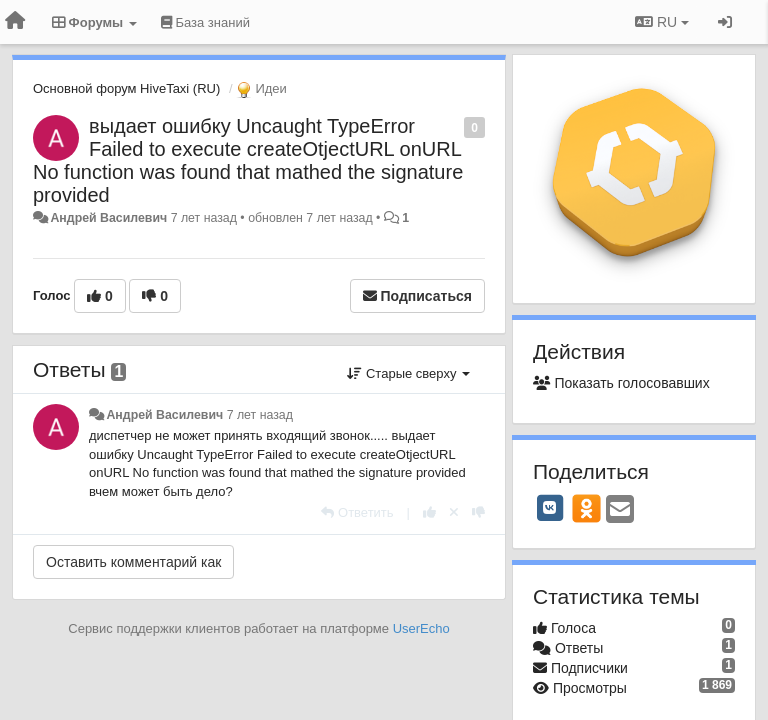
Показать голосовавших (621, 383)
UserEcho (421, 628)
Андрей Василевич (108, 218)
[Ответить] (357, 512)
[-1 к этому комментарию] (478, 512)
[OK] (586, 508)
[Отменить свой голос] (454, 512)
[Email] (620, 510)
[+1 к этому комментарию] (429, 512)
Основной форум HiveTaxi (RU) (126, 88)
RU (662, 22)
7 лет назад (260, 415)
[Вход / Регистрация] (725, 22)
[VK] (550, 508)
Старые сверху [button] (408, 373)
